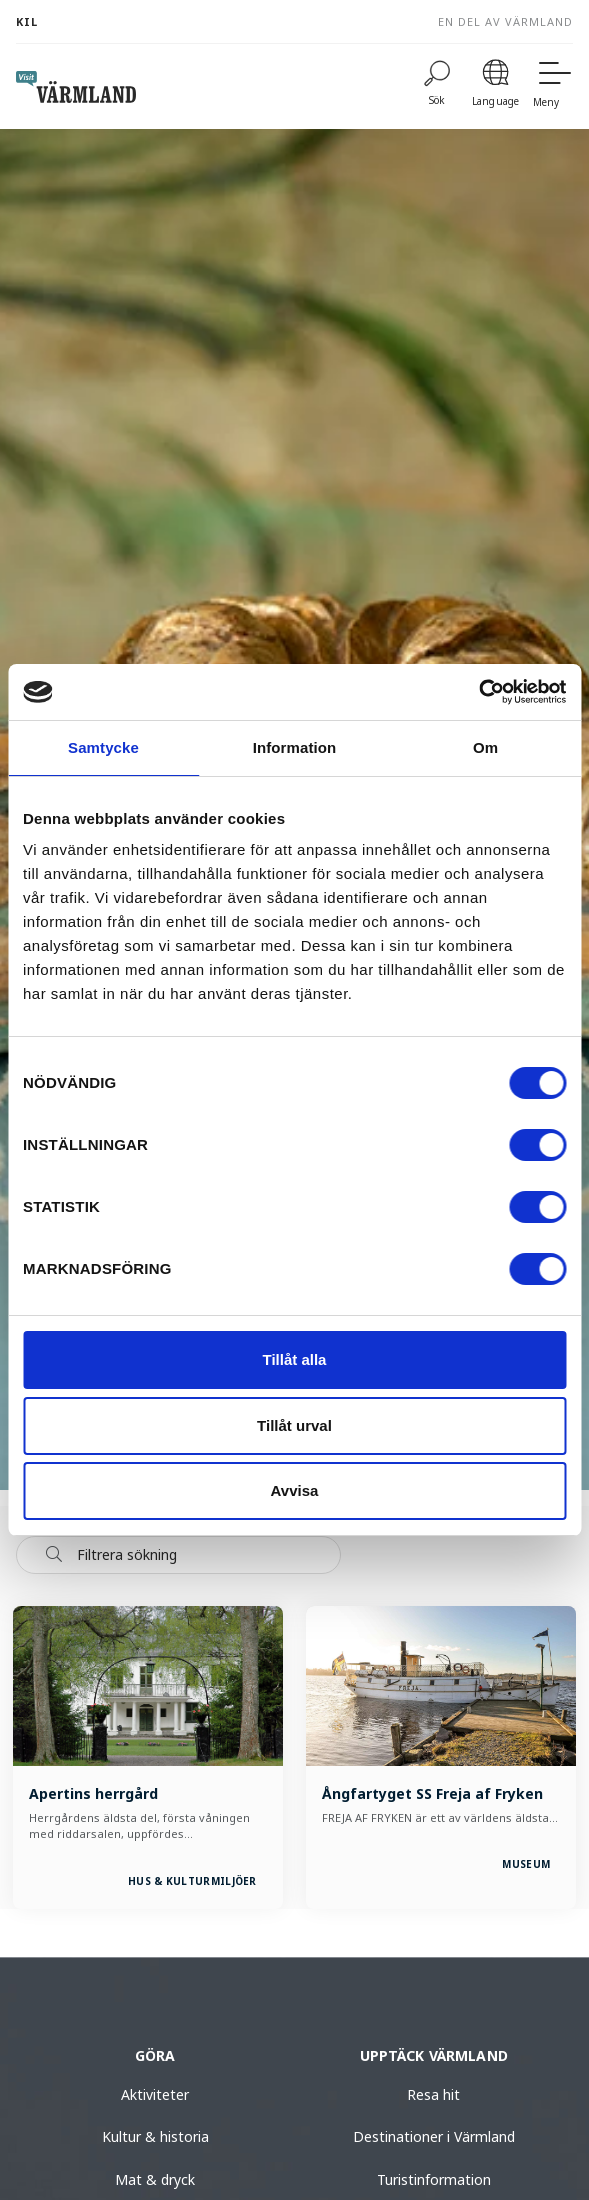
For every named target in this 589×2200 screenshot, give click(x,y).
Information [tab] (295, 747)
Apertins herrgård (93, 1793)
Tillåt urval (294, 1425)
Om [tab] (485, 747)
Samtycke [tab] (103, 747)
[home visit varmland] (76, 87)
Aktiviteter (155, 2094)
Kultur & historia (155, 2136)
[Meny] (553, 86)
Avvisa (295, 1490)
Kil (27, 21)
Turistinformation (434, 2179)
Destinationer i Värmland (434, 2136)
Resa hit (433, 2094)
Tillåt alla (295, 1359)
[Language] (495, 86)
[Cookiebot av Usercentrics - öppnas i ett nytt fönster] (478, 692)
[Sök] (437, 86)
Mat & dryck (155, 2179)
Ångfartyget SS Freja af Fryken (432, 1793)
